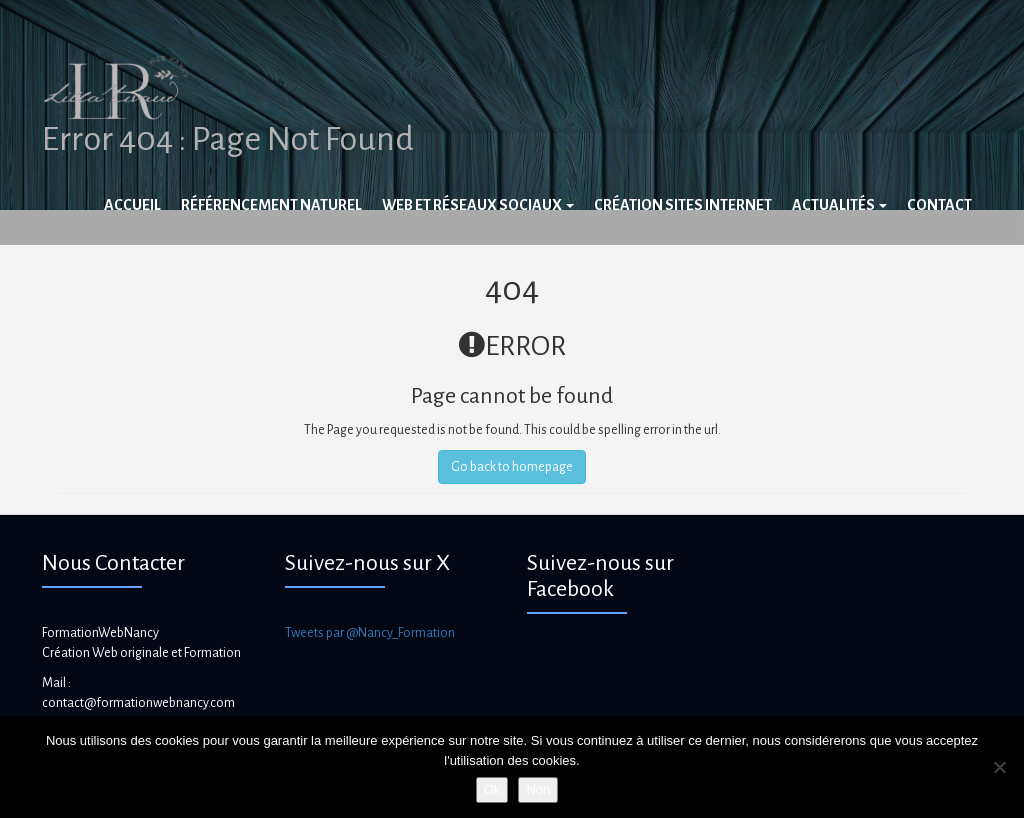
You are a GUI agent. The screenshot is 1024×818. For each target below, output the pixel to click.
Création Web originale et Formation (141, 653)
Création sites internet (683, 205)
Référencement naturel (271, 205)
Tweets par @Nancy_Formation (370, 633)
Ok (492, 789)
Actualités (839, 205)
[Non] (999, 767)
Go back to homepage (512, 467)
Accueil (132, 205)
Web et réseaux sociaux (478, 205)
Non (538, 789)
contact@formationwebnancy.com (138, 703)
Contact (939, 205)
